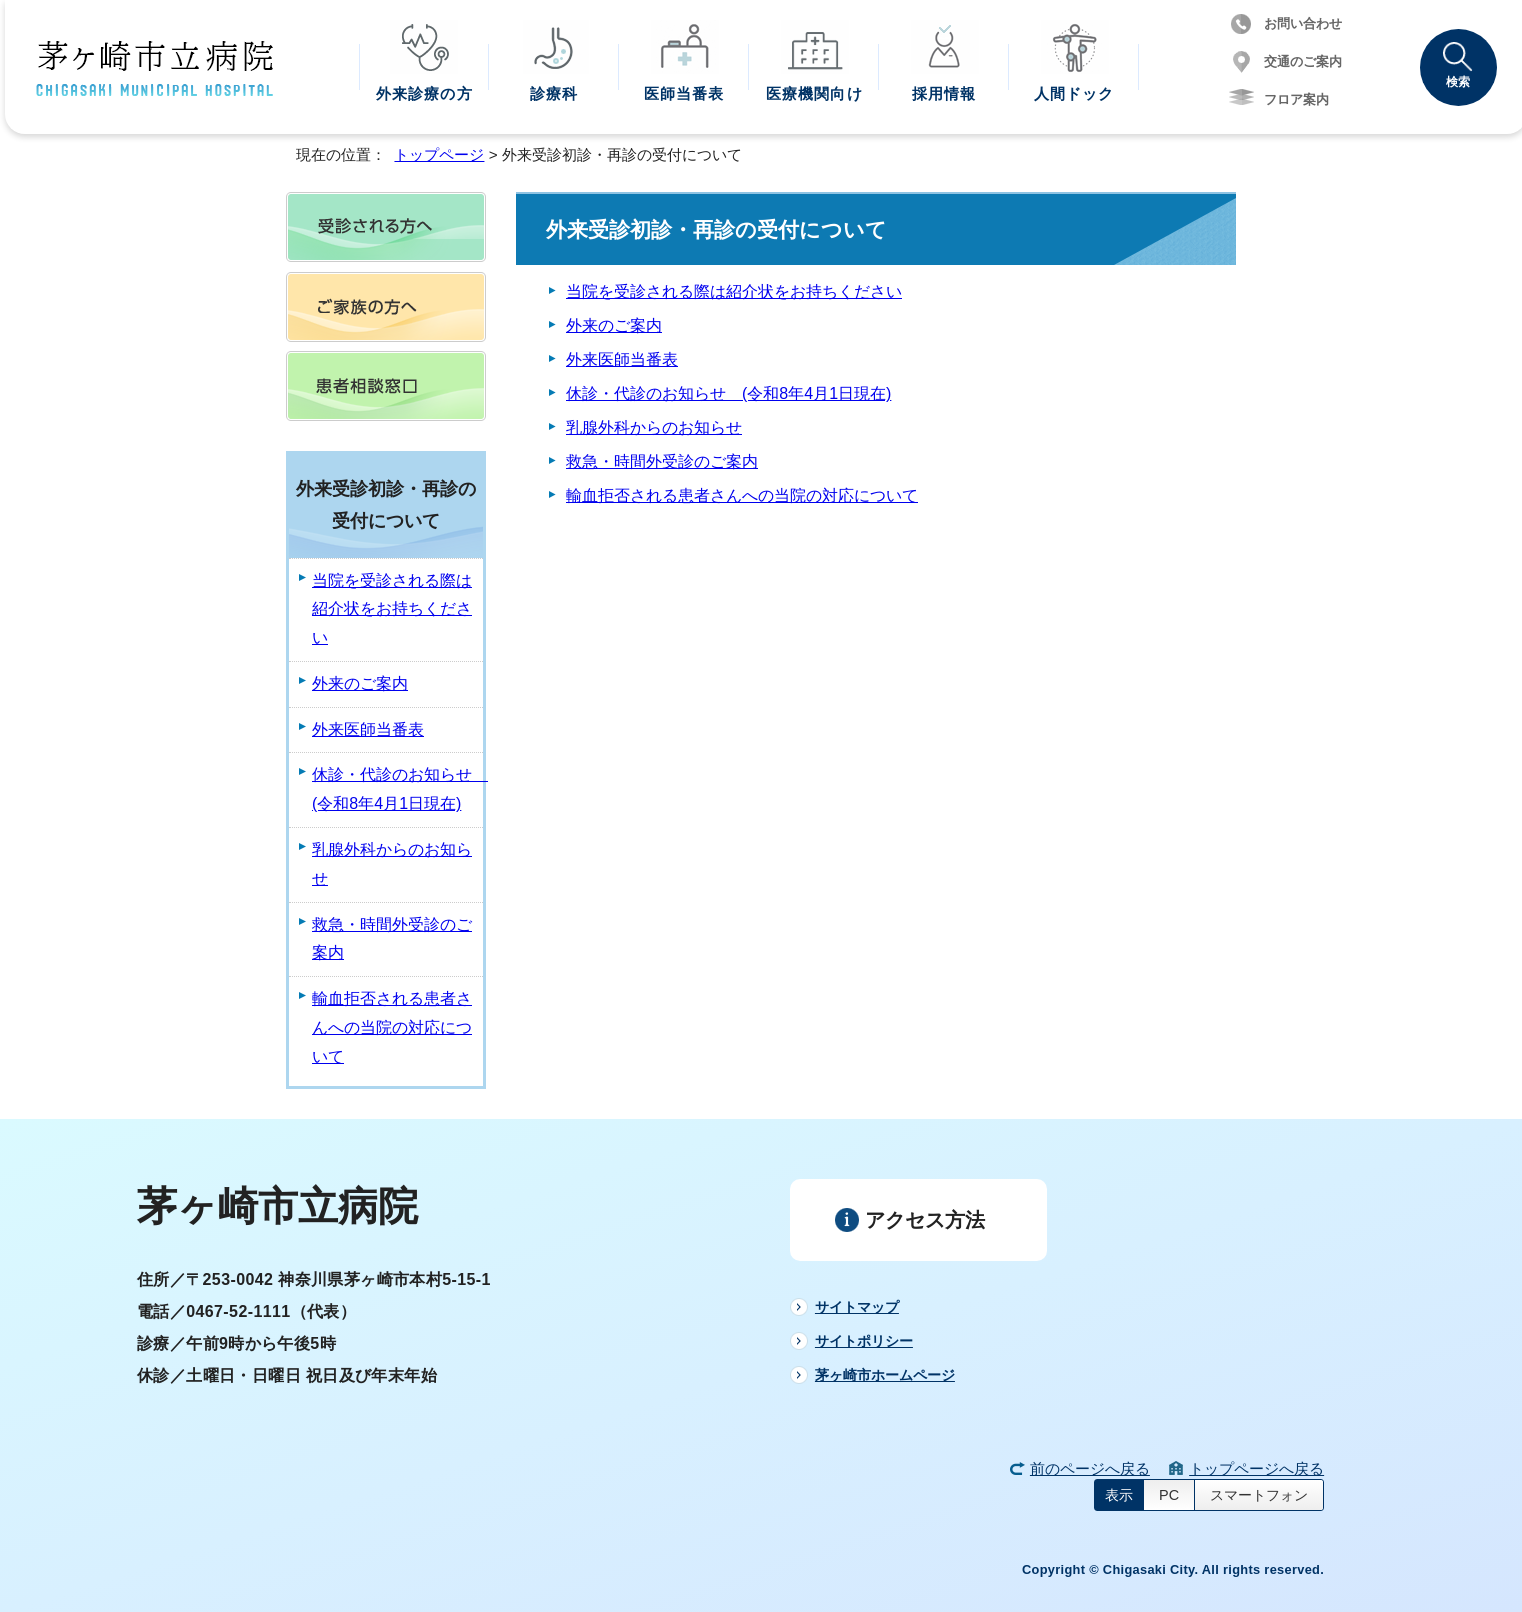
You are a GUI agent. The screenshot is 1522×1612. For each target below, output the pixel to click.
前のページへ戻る (1090, 1468)
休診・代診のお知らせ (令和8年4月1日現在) (728, 393)
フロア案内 (1296, 99)
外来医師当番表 (622, 359)
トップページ (439, 154)
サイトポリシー (864, 1341)
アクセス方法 (925, 1220)
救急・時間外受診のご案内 (662, 461)
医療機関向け (814, 93)
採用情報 (944, 93)
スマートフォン (1259, 1495)
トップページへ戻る (1256, 1468)
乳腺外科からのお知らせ (654, 427)
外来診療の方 (424, 93)
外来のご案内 (614, 325)
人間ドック (1074, 93)
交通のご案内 (1303, 61)
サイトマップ (857, 1307)
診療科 (554, 93)
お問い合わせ (1303, 23)
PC (1169, 1495)
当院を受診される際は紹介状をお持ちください (734, 291)
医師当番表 (684, 93)
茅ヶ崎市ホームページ (885, 1375)
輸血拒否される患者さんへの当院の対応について (742, 495)
